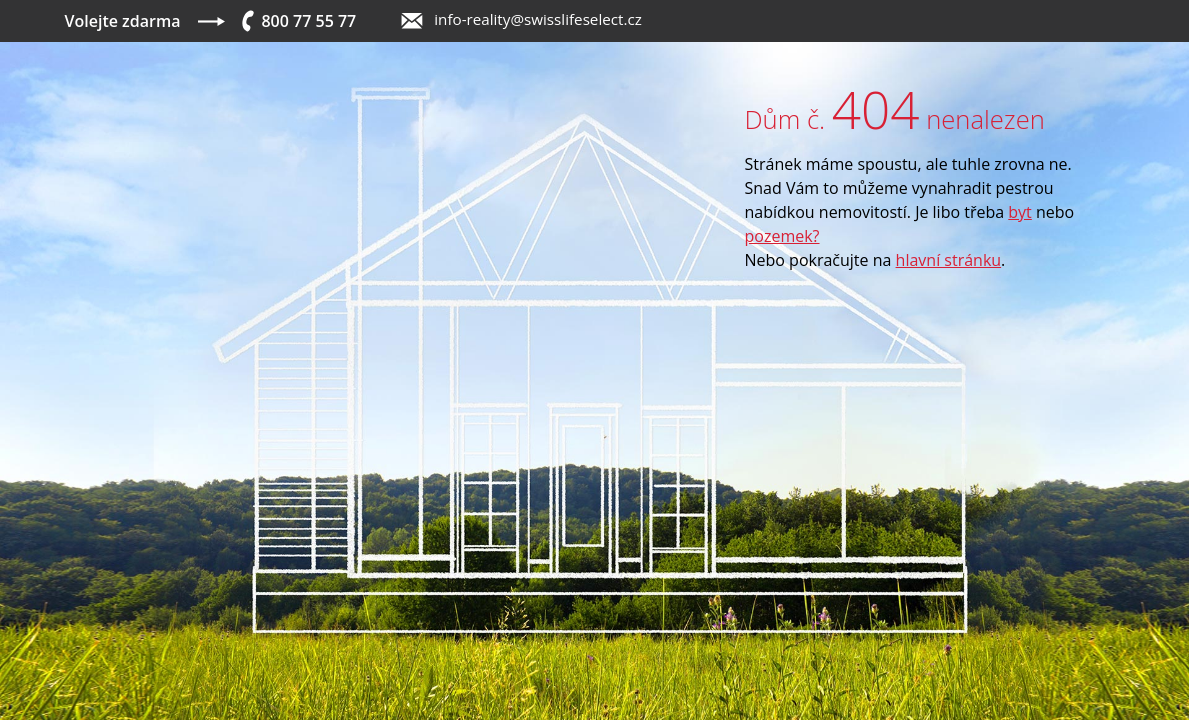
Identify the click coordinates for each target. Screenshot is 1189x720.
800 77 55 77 (308, 21)
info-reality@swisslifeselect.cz (538, 19)
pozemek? (782, 236)
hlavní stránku (949, 260)
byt (1020, 212)
